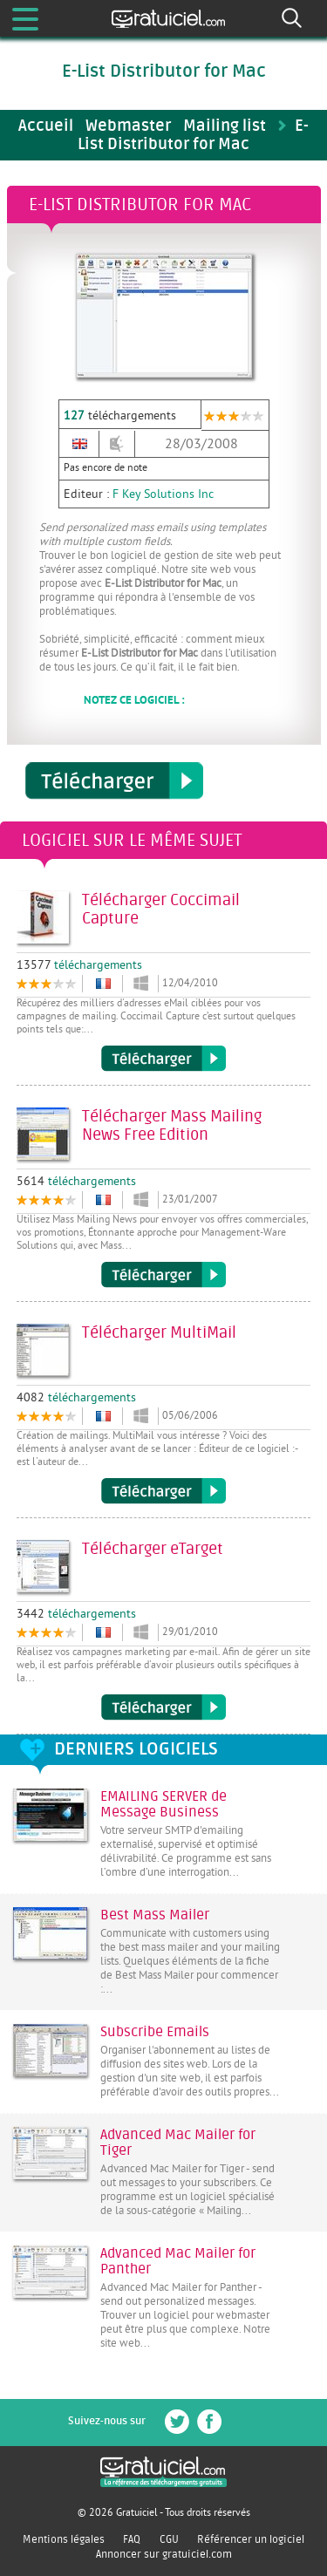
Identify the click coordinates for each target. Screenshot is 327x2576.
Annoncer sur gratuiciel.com (164, 2554)
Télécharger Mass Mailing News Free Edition (163, 1275)
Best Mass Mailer (154, 1915)
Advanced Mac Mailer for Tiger (177, 2142)
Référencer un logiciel (250, 2539)
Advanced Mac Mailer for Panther (177, 2261)
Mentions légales (64, 2539)
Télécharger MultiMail (163, 1491)
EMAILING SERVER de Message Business (163, 1804)
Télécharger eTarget (163, 1707)
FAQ (131, 2539)
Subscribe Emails (154, 2032)
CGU (169, 2539)
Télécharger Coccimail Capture (163, 1059)
